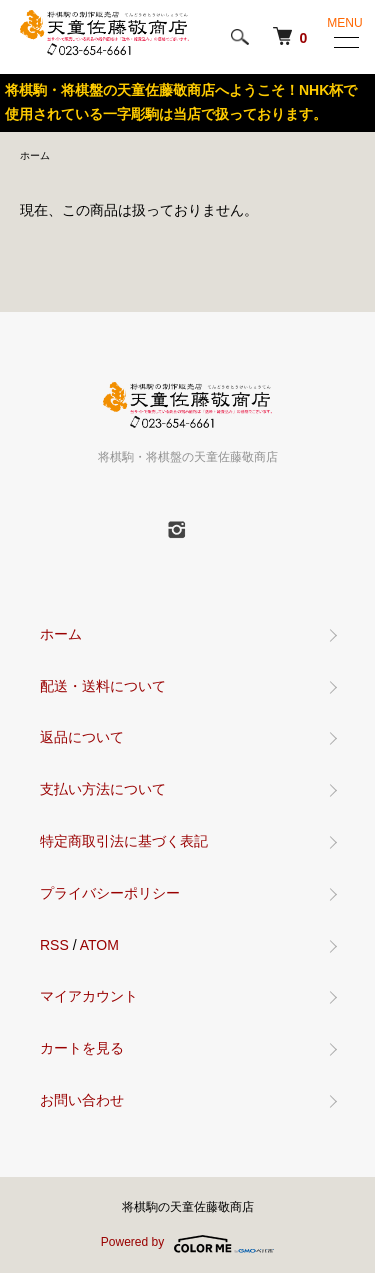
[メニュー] (345, 42)
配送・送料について (103, 686)
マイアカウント (89, 996)
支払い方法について (103, 789)
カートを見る (82, 1048)
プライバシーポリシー (110, 893)
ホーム (35, 155)
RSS (54, 945)
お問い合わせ (82, 1100)
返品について (82, 737)
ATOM (99, 945)
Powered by (187, 1244)
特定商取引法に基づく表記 (124, 841)
